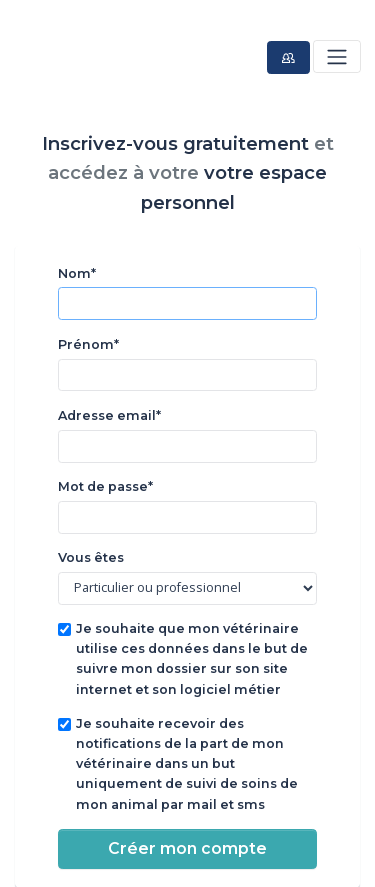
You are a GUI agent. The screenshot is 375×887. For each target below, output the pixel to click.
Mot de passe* (105, 486)
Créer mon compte (187, 848)
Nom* (77, 273)
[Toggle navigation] (336, 56)
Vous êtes (91, 557)
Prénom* (88, 344)
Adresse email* (109, 415)
